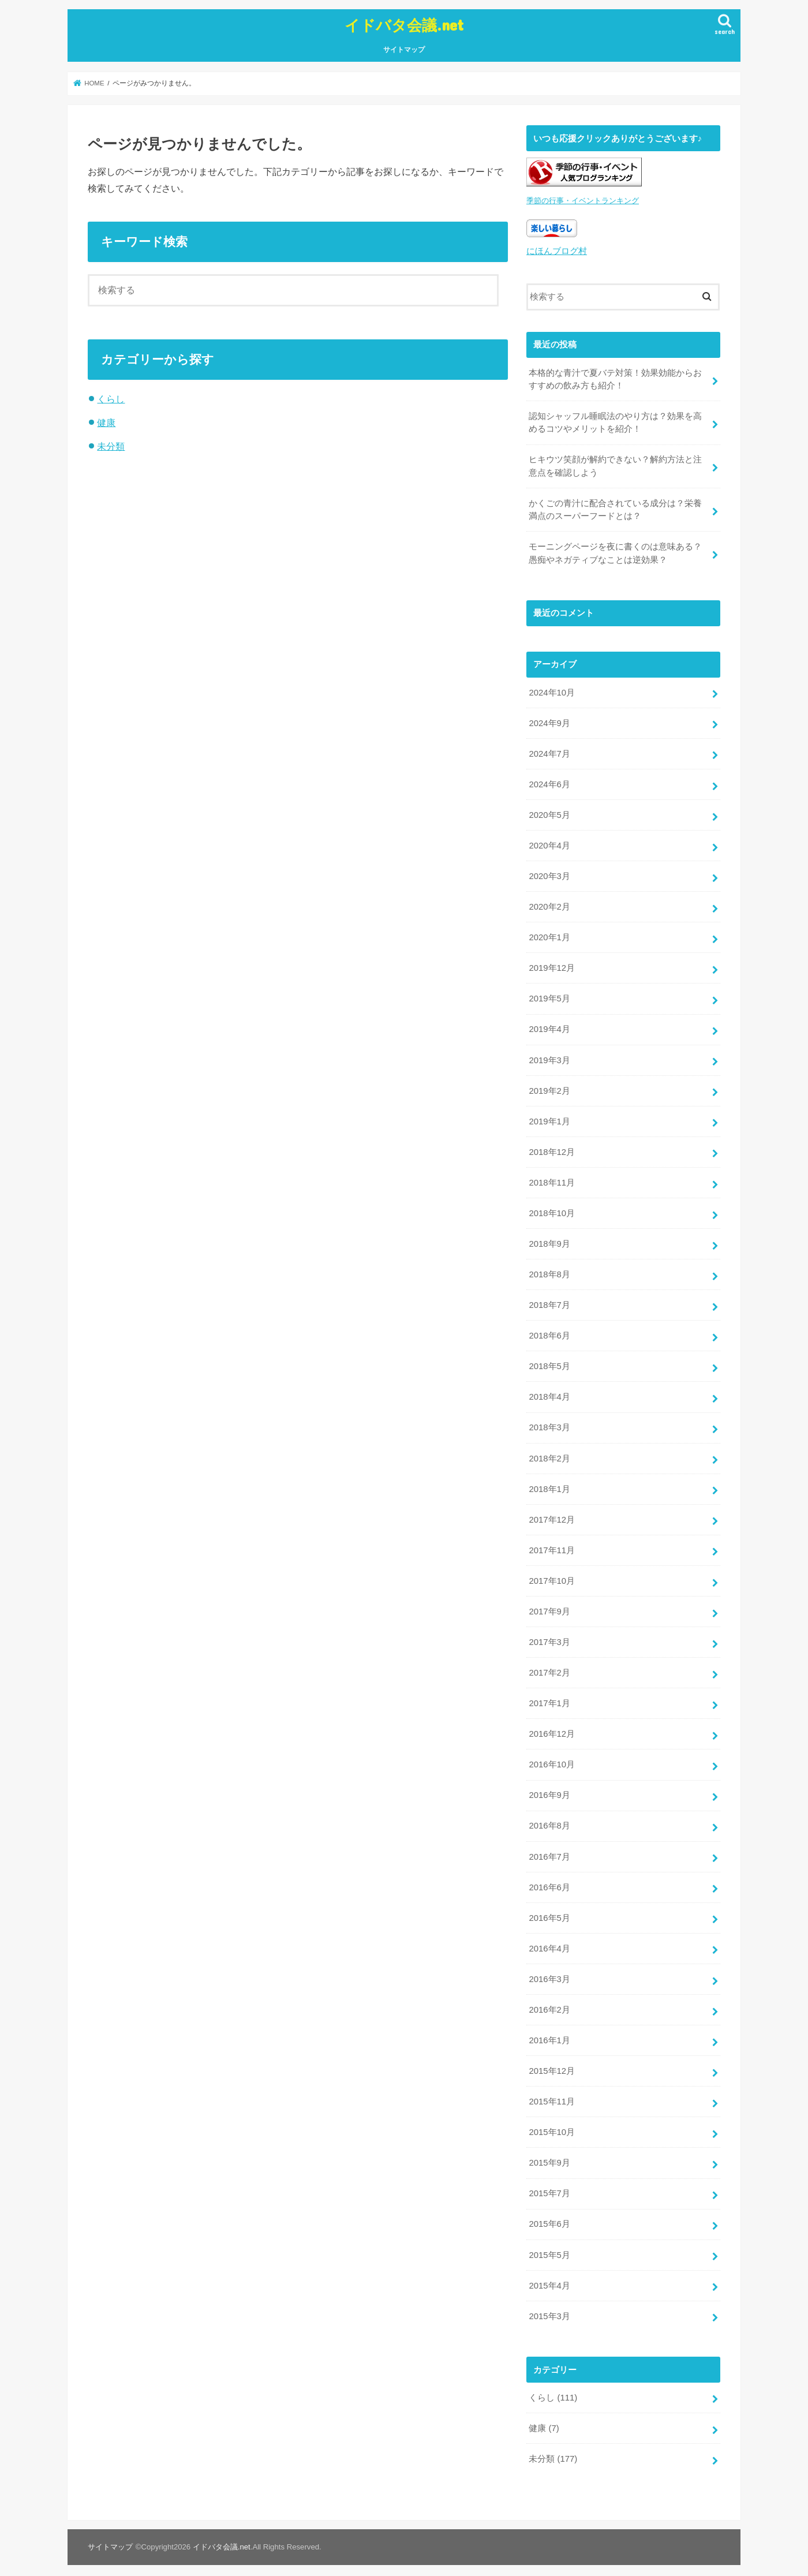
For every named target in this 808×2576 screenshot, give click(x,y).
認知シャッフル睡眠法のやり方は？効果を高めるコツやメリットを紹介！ (615, 421)
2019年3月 (549, 1056)
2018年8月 (549, 1270)
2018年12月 (551, 1148)
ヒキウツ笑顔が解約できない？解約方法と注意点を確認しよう (615, 465)
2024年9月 (549, 721)
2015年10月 (551, 2125)
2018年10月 (551, 1209)
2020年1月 (549, 934)
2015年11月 (551, 2094)
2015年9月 (549, 2155)
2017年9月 (549, 1606)
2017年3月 (549, 1637)
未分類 (111, 446)
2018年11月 (551, 1178)
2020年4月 (549, 842)
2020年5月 (549, 812)
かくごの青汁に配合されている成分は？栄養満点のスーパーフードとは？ (615, 508)
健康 (106, 422)
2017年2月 (549, 1667)
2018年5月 (549, 1362)
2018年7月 (549, 1301)
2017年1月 (549, 1697)
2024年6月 (549, 782)
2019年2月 (549, 1087)
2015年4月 (549, 2277)
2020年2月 (549, 903)
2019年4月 (549, 1026)
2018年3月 (549, 1422)
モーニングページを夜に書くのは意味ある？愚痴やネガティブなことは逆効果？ (615, 551)
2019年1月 (549, 1117)
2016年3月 (549, 1972)
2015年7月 (549, 2186)
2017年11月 (551, 1545)
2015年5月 (549, 2247)
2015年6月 (549, 2216)
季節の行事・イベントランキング (582, 200)
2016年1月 (549, 2033)
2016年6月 (549, 1881)
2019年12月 (551, 965)
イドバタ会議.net (404, 24)
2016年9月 (549, 1789)
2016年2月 (549, 2002)
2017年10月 (551, 1575)
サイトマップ (404, 50)
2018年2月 (549, 1453)
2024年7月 (549, 751)
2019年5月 (549, 995)
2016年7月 (549, 1850)
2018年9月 (549, 1239)
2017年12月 (551, 1514)
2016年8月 (549, 1819)
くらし (111, 399)
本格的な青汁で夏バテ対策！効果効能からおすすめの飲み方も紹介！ (615, 377)
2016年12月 (551, 1728)
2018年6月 (549, 1331)
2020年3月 (549, 873)
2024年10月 (551, 690)
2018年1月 (549, 1484)
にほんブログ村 (556, 250)
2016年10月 (551, 1758)
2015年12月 (551, 2064)
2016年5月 (549, 1911)
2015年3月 (549, 2308)
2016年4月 (549, 1941)
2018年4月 (549, 1392)
